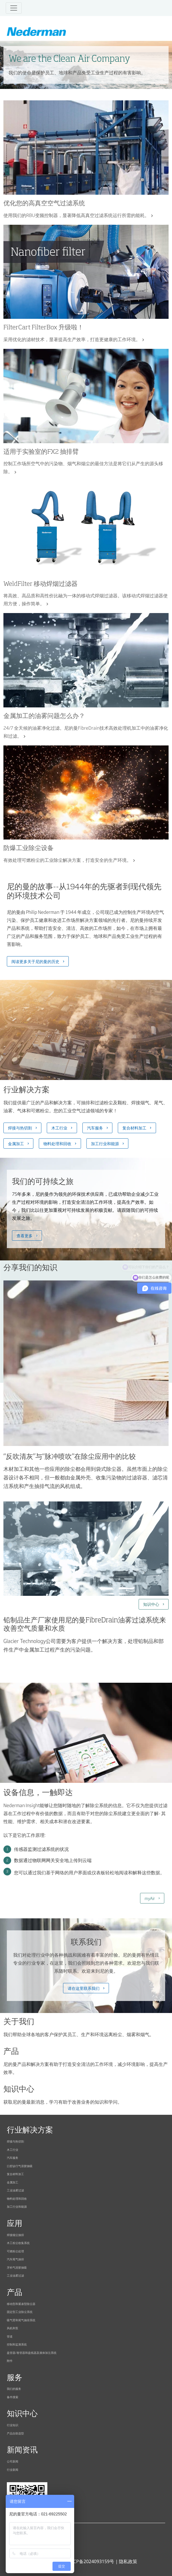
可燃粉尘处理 (15, 2251)
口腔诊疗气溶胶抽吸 (20, 2166)
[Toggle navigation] (14, 8)
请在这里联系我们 (84, 1988)
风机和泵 (12, 2328)
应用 (14, 2224)
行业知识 (12, 2425)
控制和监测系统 (17, 2344)
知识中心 (151, 1604)
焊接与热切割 (20, 1128)
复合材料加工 (134, 1128)
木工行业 (59, 1128)
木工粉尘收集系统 (18, 2243)
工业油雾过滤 (15, 2190)
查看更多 (25, 1235)
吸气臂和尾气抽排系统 (21, 2320)
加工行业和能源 (105, 1143)
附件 (10, 2360)
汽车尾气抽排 (15, 2259)
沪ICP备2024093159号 (90, 2561)
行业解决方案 (30, 2130)
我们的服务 (14, 2388)
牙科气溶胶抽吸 (17, 2267)
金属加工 (16, 1143)
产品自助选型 (15, 2433)
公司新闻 (12, 2461)
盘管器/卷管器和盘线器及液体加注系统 (31, 2352)
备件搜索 (12, 2397)
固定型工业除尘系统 (20, 2312)
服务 (14, 2378)
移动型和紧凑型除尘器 (21, 2304)
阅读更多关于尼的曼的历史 (35, 961)
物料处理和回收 (57, 1143)
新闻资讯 (22, 2450)
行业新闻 (12, 2469)
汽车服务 (95, 1128)
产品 (14, 2293)
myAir (150, 1898)
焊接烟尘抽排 (15, 2235)
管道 (10, 2336)
